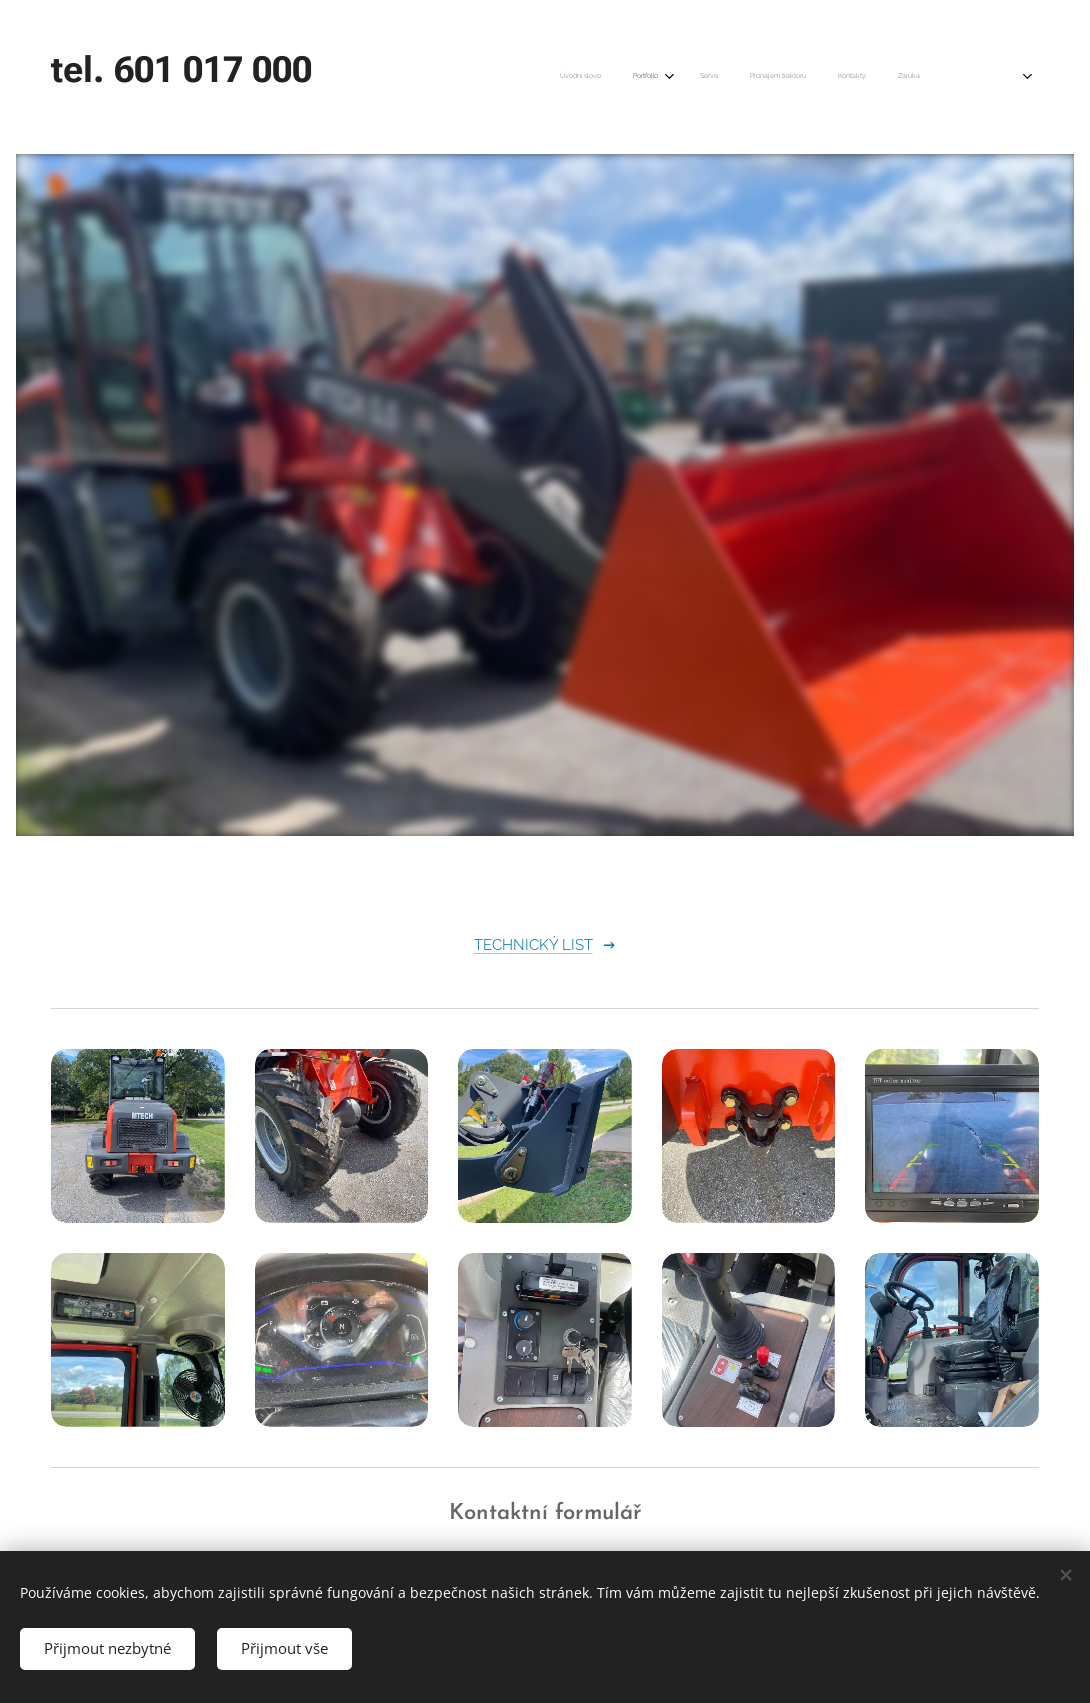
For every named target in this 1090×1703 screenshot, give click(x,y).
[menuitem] (755, 77)
